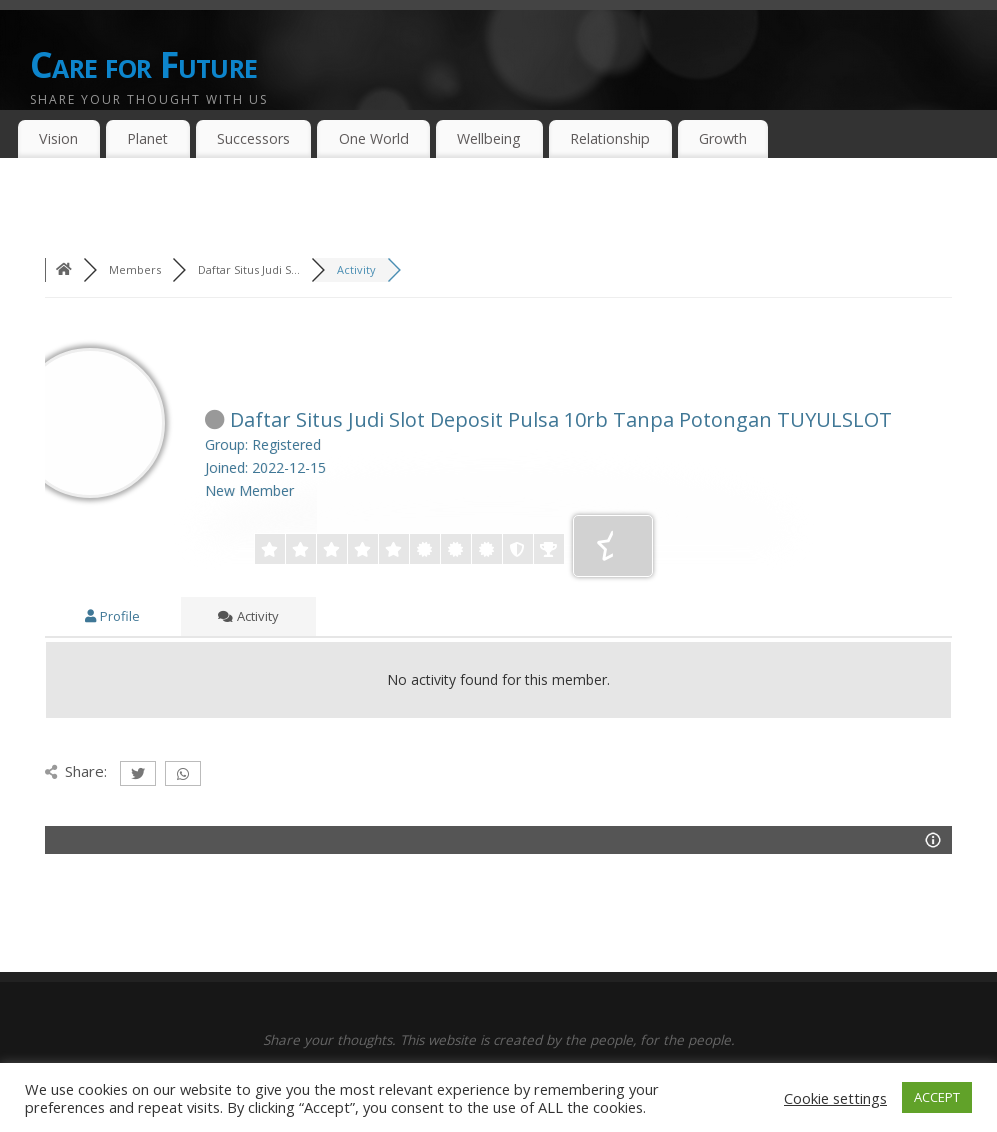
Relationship (610, 138)
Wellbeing (489, 138)
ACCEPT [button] (937, 1097)
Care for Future (143, 64)
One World (374, 138)
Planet (147, 138)
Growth (723, 138)
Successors (253, 138)
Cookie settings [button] (835, 1098)
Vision (58, 138)
